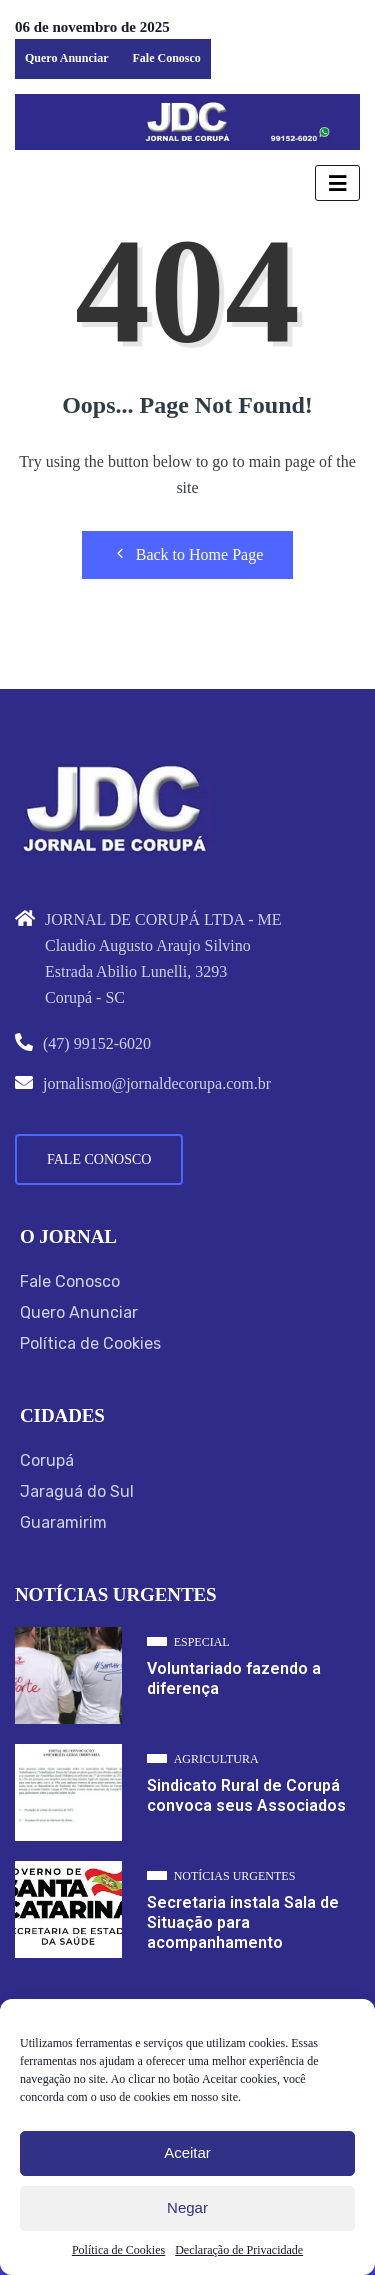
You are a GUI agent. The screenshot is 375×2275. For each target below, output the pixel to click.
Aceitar (187, 2152)
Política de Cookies (118, 2250)
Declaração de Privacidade (239, 2250)
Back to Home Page (188, 554)
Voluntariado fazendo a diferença (234, 1678)
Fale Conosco (166, 58)
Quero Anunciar (66, 58)
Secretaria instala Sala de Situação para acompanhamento (243, 1922)
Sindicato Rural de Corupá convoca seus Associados (246, 1795)
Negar (187, 2207)
